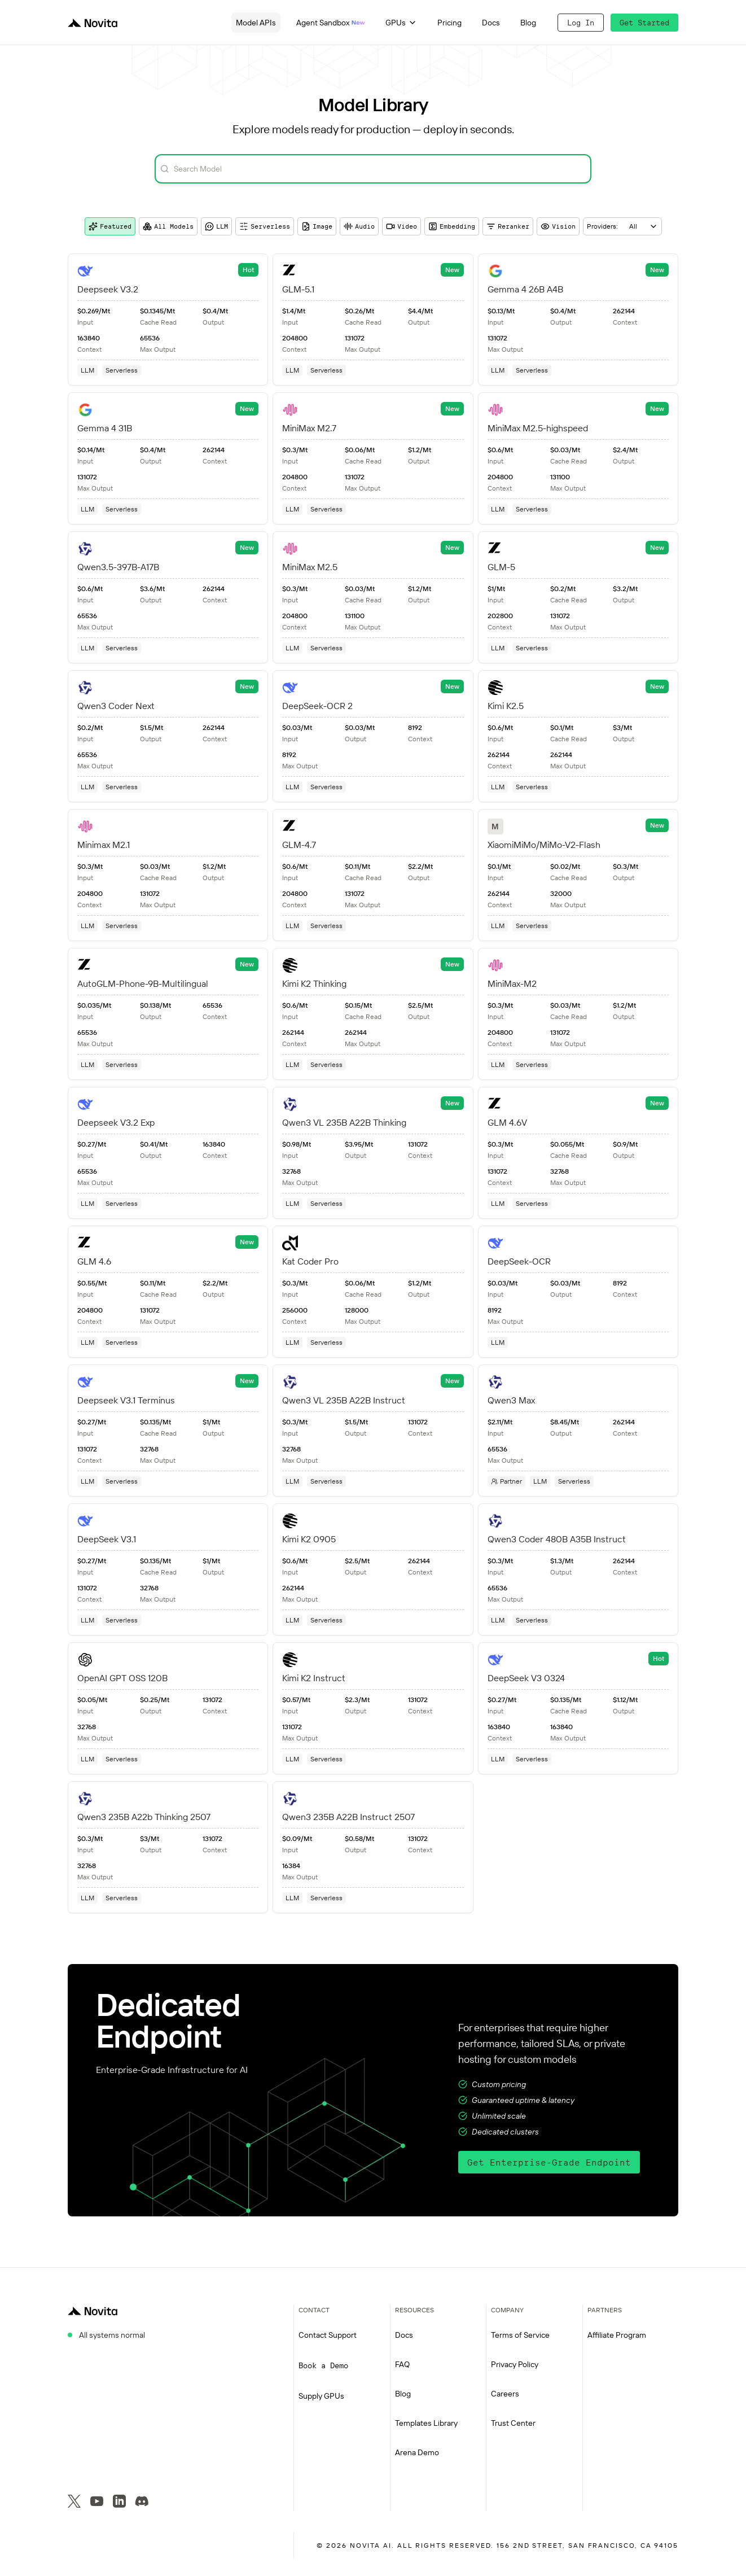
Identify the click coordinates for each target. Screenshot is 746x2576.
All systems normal (112, 2335)
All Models (168, 226)
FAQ (402, 2364)
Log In (580, 23)
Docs (491, 23)
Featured (110, 226)
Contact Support (328, 2335)
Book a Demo (323, 2365)
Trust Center (513, 2423)
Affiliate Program (616, 2335)
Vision (558, 226)
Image (316, 226)
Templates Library (426, 2423)
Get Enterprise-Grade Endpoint (549, 2162)
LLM (216, 226)
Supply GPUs (321, 2396)
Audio (359, 226)
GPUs (401, 23)
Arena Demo (417, 2452)
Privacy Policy (514, 2364)
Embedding (451, 226)
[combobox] (622, 226)
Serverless (264, 226)
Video (401, 226)
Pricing (449, 23)
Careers (505, 2394)
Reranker (507, 226)
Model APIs (256, 23)
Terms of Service (520, 2335)
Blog (528, 23)
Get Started (644, 23)
